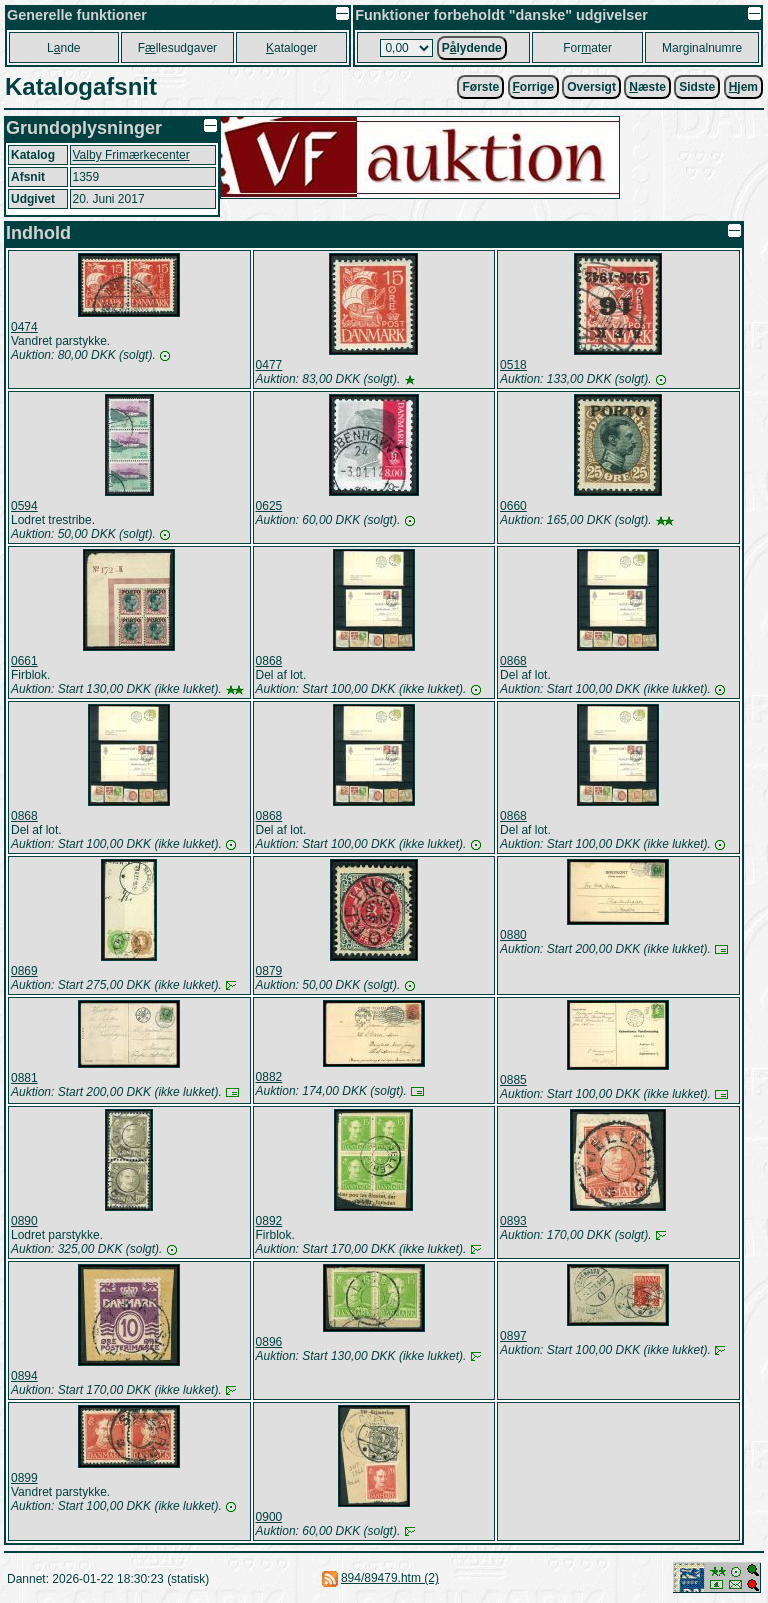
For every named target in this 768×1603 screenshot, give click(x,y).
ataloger (291, 48)
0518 (513, 365)
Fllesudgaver (177, 48)
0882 (269, 1077)
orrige (533, 87)
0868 (269, 661)
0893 (513, 1221)
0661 (24, 661)
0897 (513, 1336)
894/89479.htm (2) (390, 1578)
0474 (24, 327)
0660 (513, 506)
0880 (513, 935)
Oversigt (591, 87)
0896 (269, 1342)
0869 (24, 971)
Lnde (63, 48)
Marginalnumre (702, 48)
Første (480, 87)
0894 (24, 1376)
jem (743, 87)
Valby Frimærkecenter (131, 155)
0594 (24, 506)
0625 (269, 506)
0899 (24, 1478)
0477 (269, 365)
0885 (513, 1080)
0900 (269, 1517)
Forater (587, 48)
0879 (269, 971)
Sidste (697, 87)
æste (647, 87)
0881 (24, 1078)
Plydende (472, 48)
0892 (269, 1221)
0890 (24, 1221)
